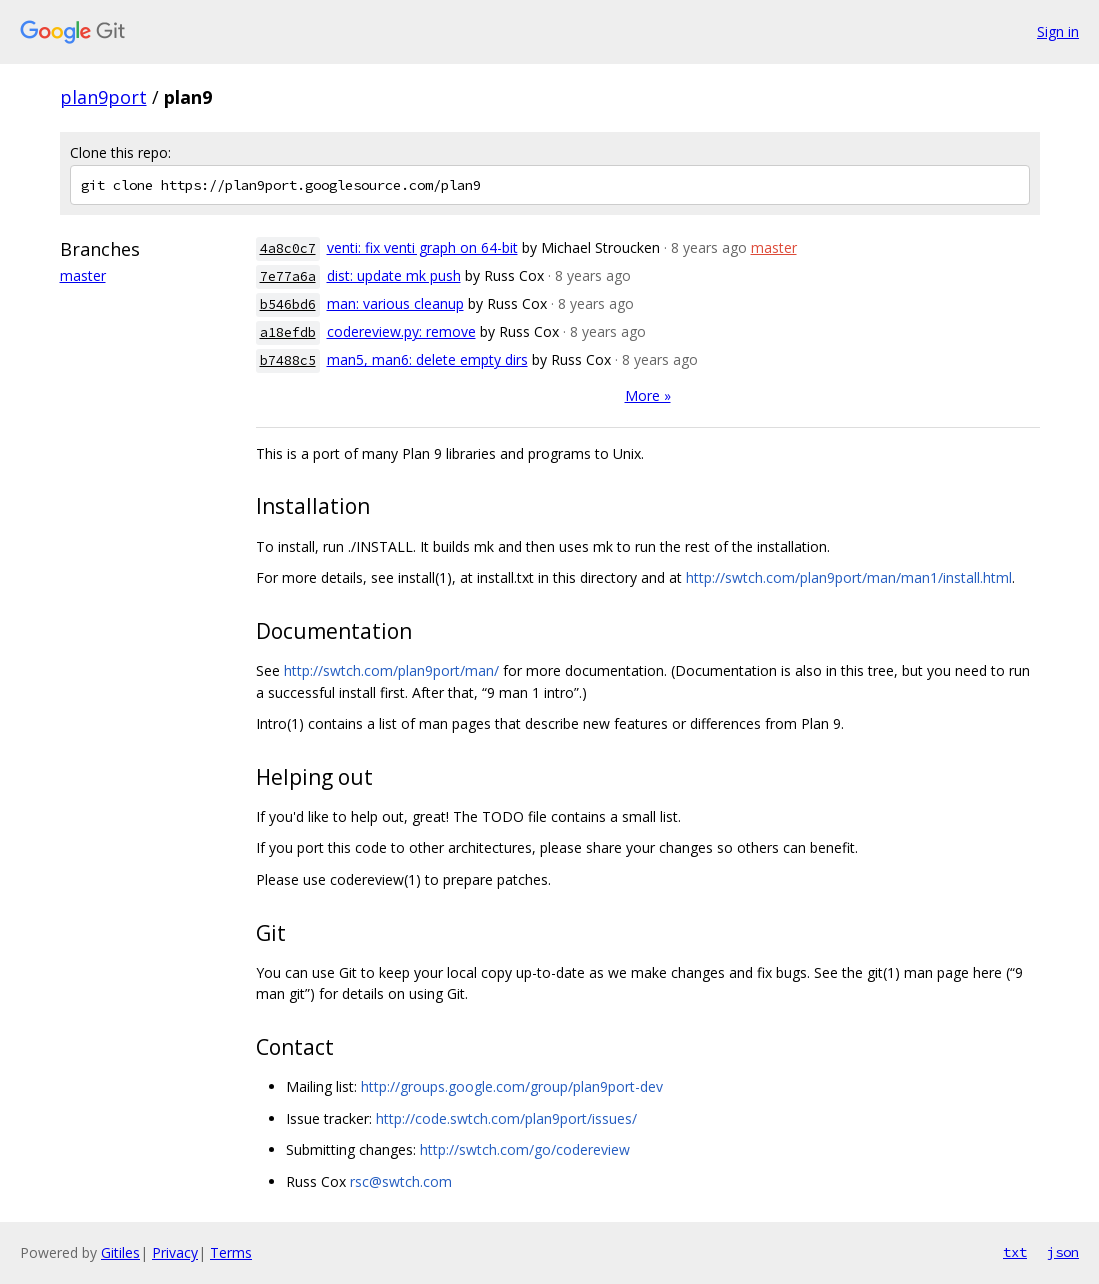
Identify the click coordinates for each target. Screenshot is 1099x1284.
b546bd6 (288, 304)
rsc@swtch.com (401, 1181)
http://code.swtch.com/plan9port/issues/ (506, 1118)
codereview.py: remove (401, 331)
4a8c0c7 (288, 248)
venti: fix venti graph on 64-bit (422, 247)
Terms (231, 1252)
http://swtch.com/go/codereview (525, 1149)
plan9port (103, 97)
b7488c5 (288, 360)
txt (1015, 1252)
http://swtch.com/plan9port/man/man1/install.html (849, 577)
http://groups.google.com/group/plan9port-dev (512, 1086)
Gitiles (120, 1252)
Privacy (175, 1252)
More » (648, 395)
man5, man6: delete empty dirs (427, 359)
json (1063, 1252)
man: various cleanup (395, 303)
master (83, 275)
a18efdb (288, 332)
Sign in (1058, 31)
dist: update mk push (394, 275)
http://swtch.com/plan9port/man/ (391, 670)
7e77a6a (288, 276)
